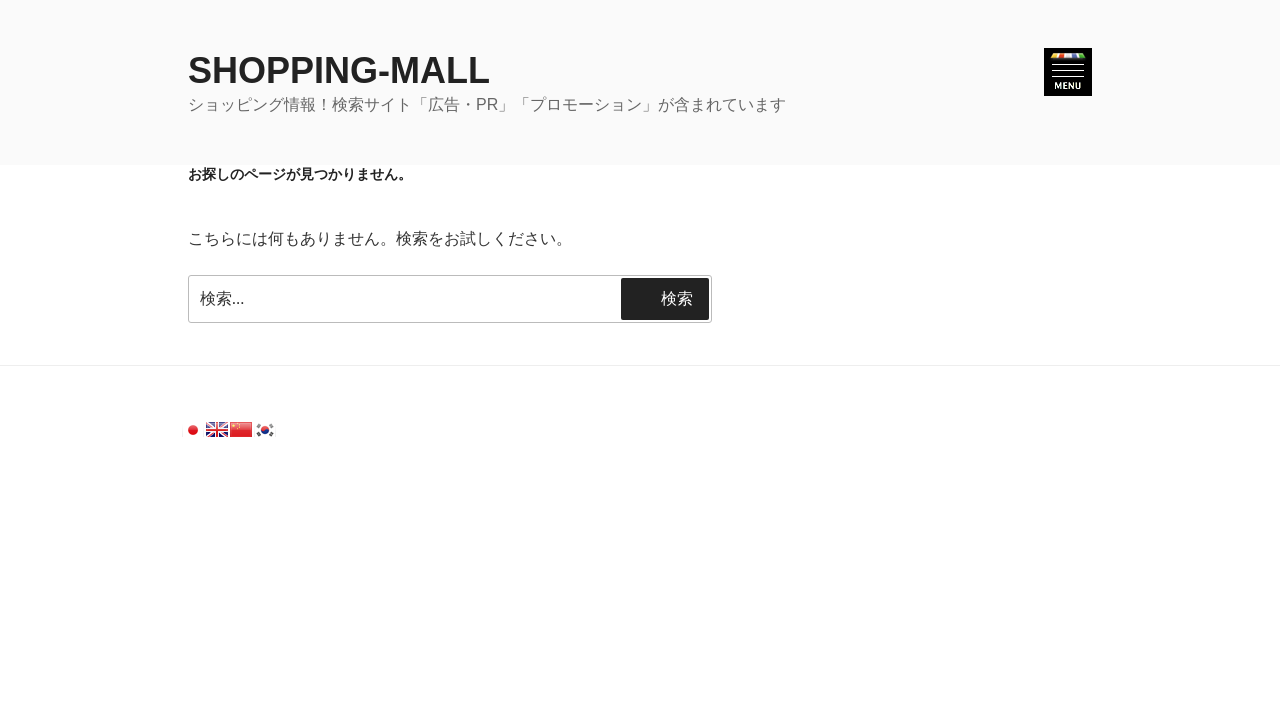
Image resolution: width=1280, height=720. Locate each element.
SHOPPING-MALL (339, 70)
